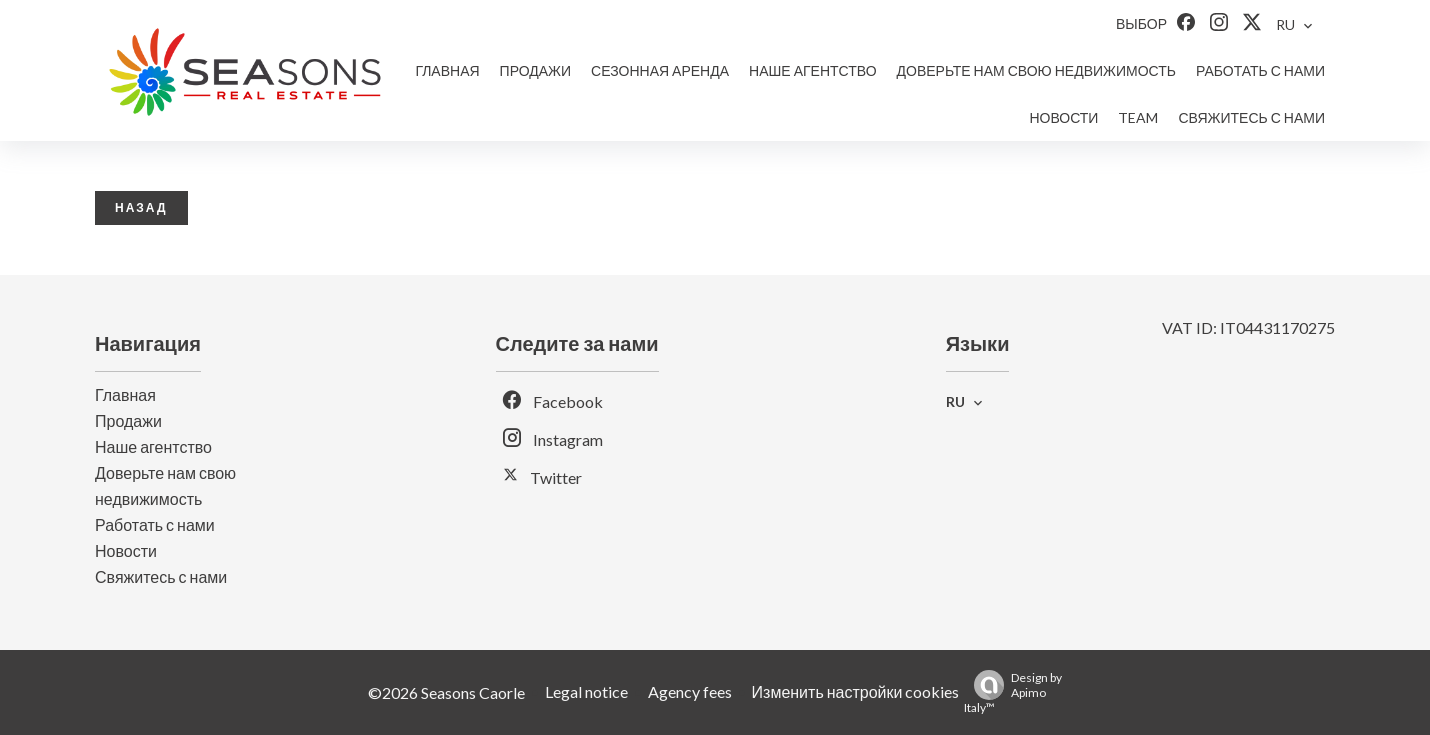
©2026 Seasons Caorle (446, 692)
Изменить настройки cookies (856, 691)
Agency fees (690, 691)
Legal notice (586, 691)
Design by (1013, 692)
